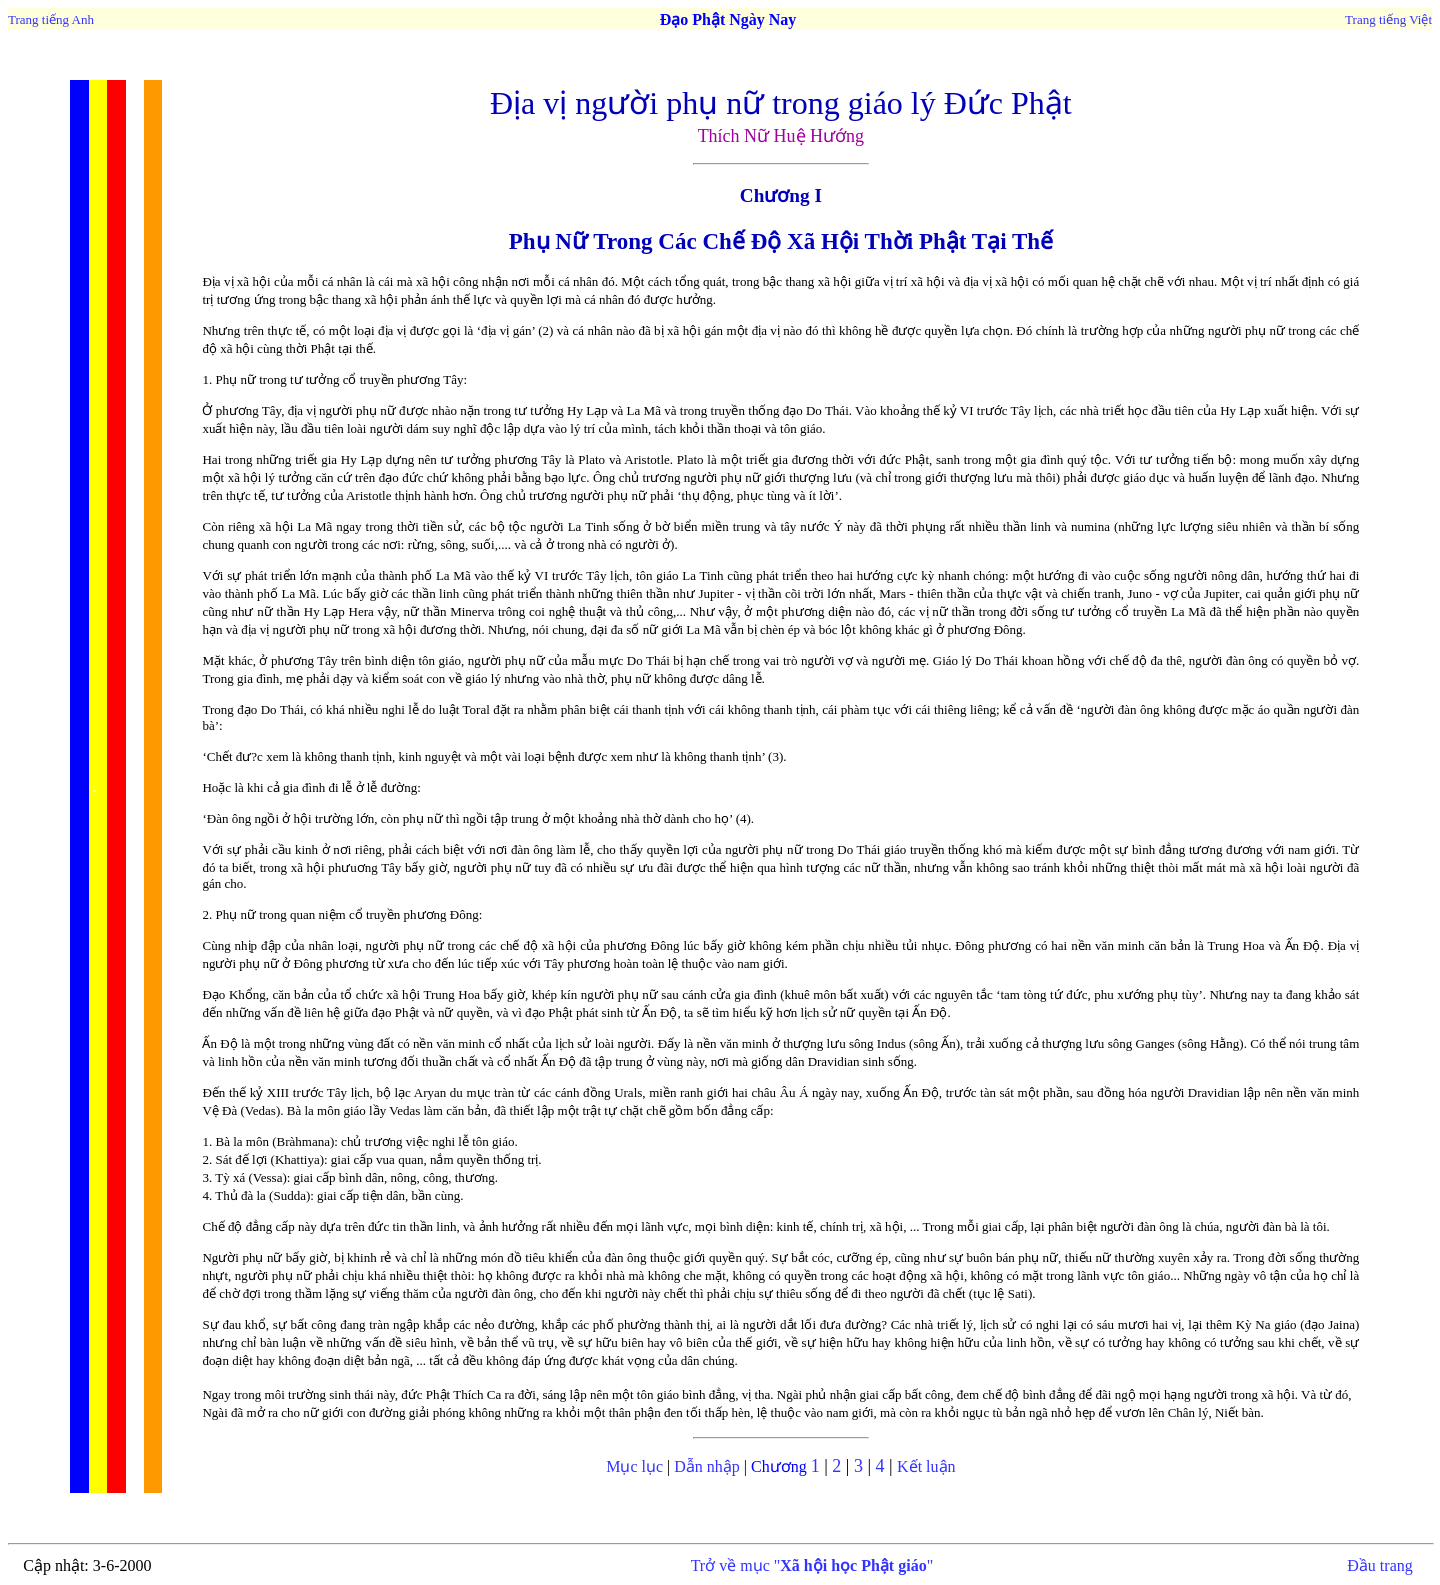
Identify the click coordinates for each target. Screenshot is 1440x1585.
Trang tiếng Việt (1388, 19)
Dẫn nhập (707, 1466)
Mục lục (634, 1466)
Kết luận (926, 1466)
